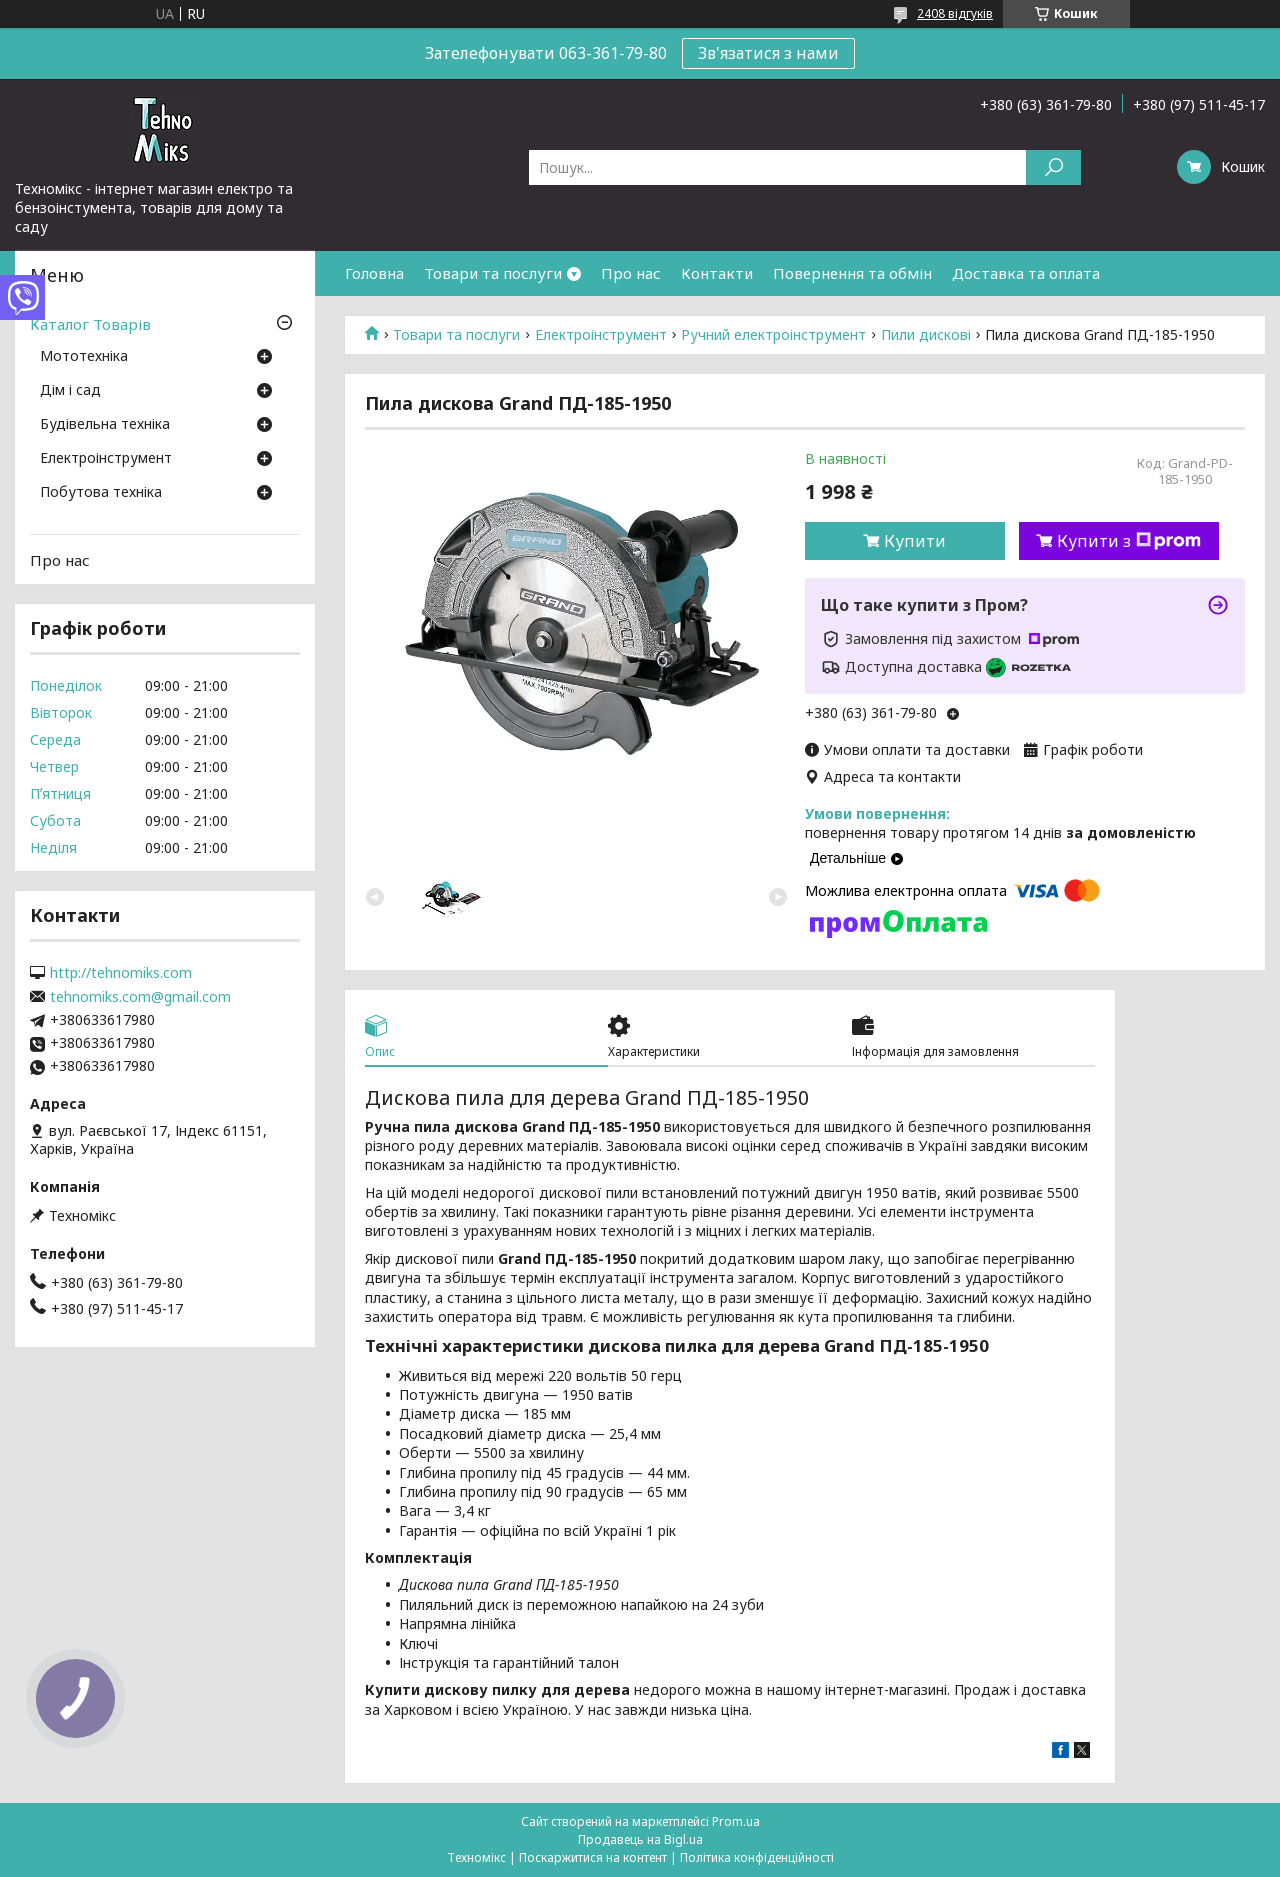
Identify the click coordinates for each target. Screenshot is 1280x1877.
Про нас (631, 273)
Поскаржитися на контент (593, 1857)
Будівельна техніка (105, 425)
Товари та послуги (493, 273)
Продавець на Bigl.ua (640, 1839)
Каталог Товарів (90, 324)
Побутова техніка (101, 493)
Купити (915, 541)
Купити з (1129, 541)
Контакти (717, 273)
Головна (374, 273)
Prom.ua (736, 1821)
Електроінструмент (601, 335)
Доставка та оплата (1026, 273)
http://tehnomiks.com (121, 973)
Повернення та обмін (852, 273)
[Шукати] (1053, 167)
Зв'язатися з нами (768, 53)
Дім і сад (70, 391)
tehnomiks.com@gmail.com (140, 997)
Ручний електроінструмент (773, 335)
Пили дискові (926, 335)
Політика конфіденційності (757, 1857)
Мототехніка (84, 357)
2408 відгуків (955, 13)
